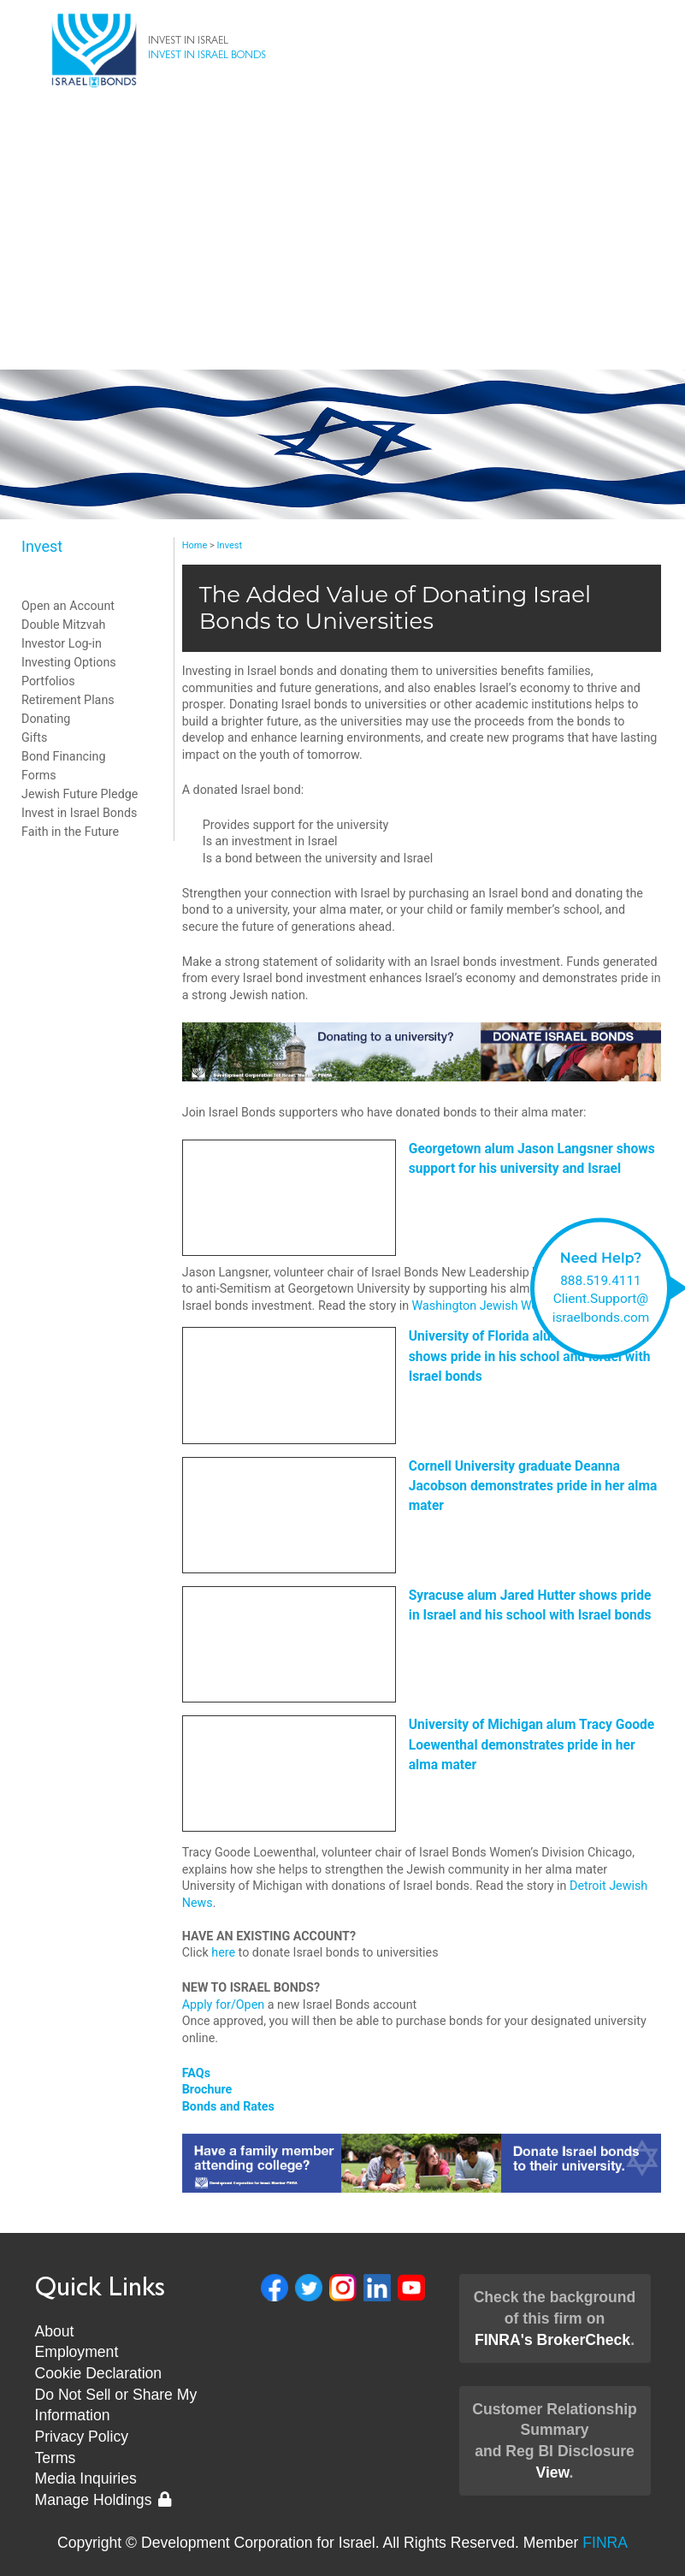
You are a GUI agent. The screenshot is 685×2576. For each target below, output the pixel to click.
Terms (55, 2457)
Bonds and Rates (228, 2106)
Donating (45, 718)
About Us (343, 215)
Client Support (343, 250)
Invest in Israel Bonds (79, 813)
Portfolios (48, 681)
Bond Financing (63, 756)
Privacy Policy (82, 2436)
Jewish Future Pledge (79, 794)
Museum (343, 352)
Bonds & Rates (342, 147)
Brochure (207, 2089)
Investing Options (68, 662)
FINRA (605, 2542)
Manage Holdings (103, 2499)
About (54, 2331)
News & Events (342, 284)
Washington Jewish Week (481, 1305)
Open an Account (68, 606)
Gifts (34, 737)
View (552, 2472)
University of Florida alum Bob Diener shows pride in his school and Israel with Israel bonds (530, 1356)
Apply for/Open (223, 2004)
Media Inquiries (86, 2478)
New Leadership (342, 318)
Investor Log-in (61, 643)
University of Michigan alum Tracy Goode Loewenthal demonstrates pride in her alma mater (532, 1745)
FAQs (196, 2073)
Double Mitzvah (63, 624)
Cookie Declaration (98, 2373)
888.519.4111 (600, 1280)
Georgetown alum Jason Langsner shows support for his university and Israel (532, 1158)
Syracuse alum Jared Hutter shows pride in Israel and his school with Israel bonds (530, 1605)
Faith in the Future (70, 831)
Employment (77, 2351)
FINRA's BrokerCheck (552, 2339)
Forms (38, 775)
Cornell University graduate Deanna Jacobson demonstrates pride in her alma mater (533, 1486)
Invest (342, 181)
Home (195, 545)
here (223, 1952)
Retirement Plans (68, 700)
